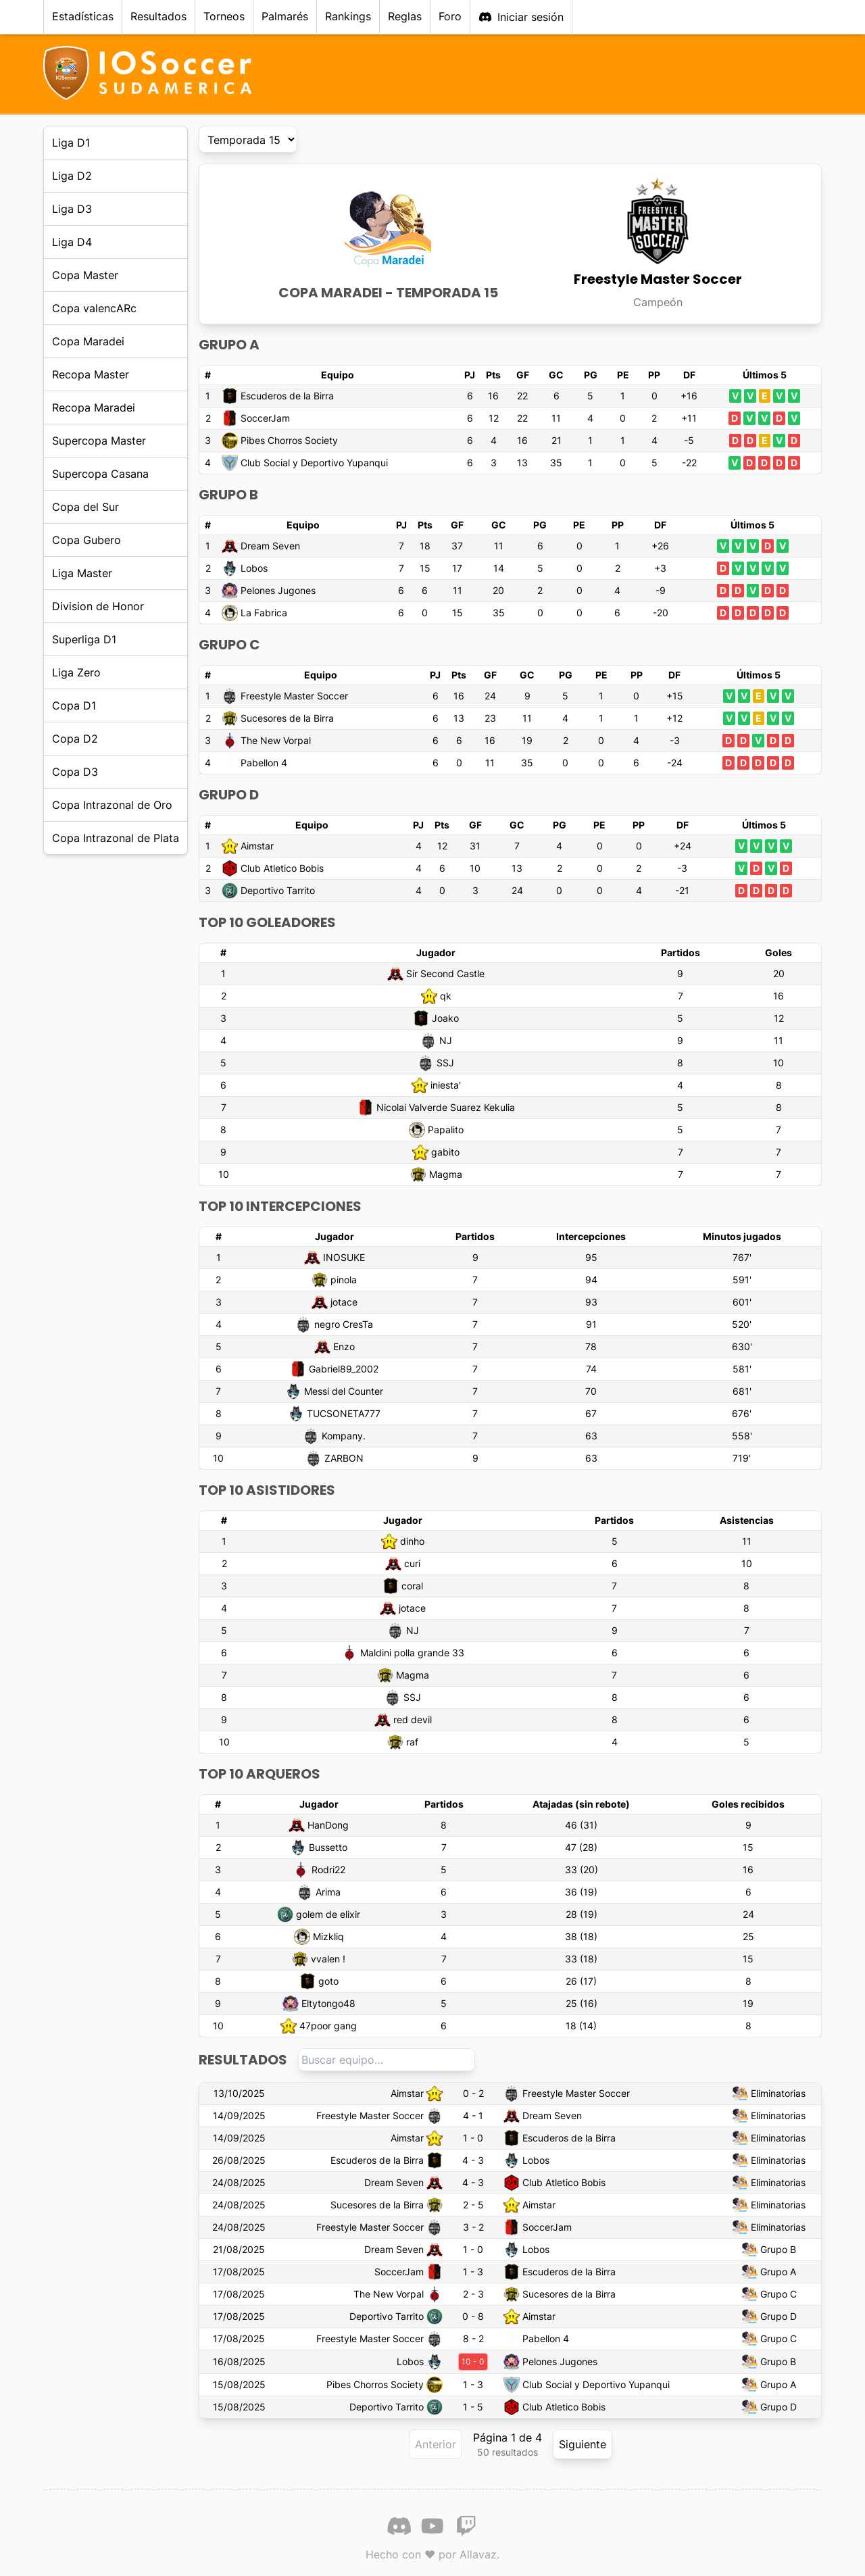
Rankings (348, 16)
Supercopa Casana (100, 473)
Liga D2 (72, 175)
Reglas (405, 16)
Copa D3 (75, 771)
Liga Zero (76, 672)
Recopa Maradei (93, 407)
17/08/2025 (239, 2271)
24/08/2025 (239, 2182)
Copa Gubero (86, 540)
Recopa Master (90, 374)
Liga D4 (72, 242)
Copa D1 (74, 705)
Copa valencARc (94, 308)
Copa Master (85, 275)
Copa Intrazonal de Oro (112, 805)
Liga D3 (72, 209)
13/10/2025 (239, 2093)
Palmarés (285, 16)
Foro (450, 16)
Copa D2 (75, 738)
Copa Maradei (88, 341)
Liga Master (82, 573)
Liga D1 (71, 142)
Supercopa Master (99, 440)
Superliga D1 (84, 639)
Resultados (158, 16)
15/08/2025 (239, 2384)
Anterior (435, 2444)
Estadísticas (83, 16)
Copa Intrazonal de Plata (115, 838)
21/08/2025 (239, 2249)
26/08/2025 (239, 2160)
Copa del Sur (85, 507)
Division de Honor (98, 606)
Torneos (224, 16)
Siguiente (582, 2444)
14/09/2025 (239, 2115)
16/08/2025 (239, 2361)
